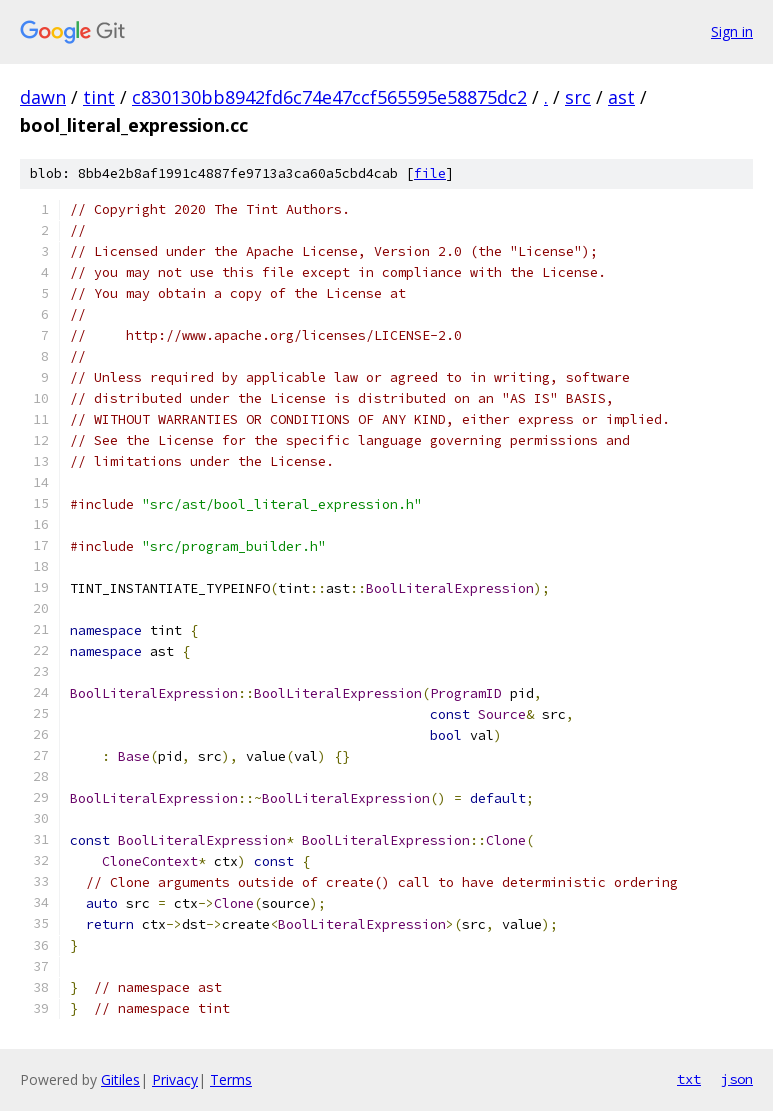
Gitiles (120, 1079)
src (578, 97)
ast (621, 97)
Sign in (732, 31)
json (737, 1079)
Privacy (175, 1079)
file (430, 173)
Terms (231, 1079)
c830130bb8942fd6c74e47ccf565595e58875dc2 (329, 97)
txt (689, 1079)
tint (99, 97)
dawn (43, 97)
